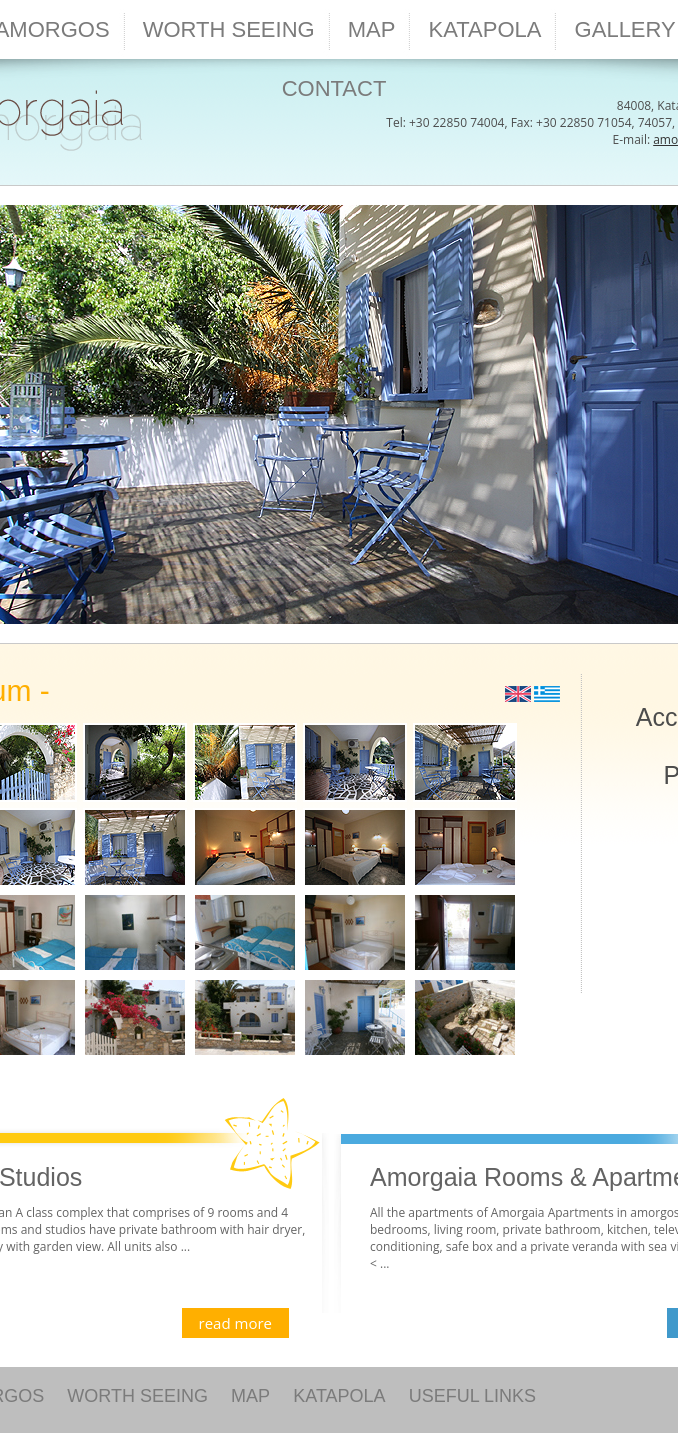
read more (235, 1323)
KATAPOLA (339, 1396)
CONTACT (334, 88)
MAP (250, 1396)
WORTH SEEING (137, 1396)
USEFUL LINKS (472, 1396)
